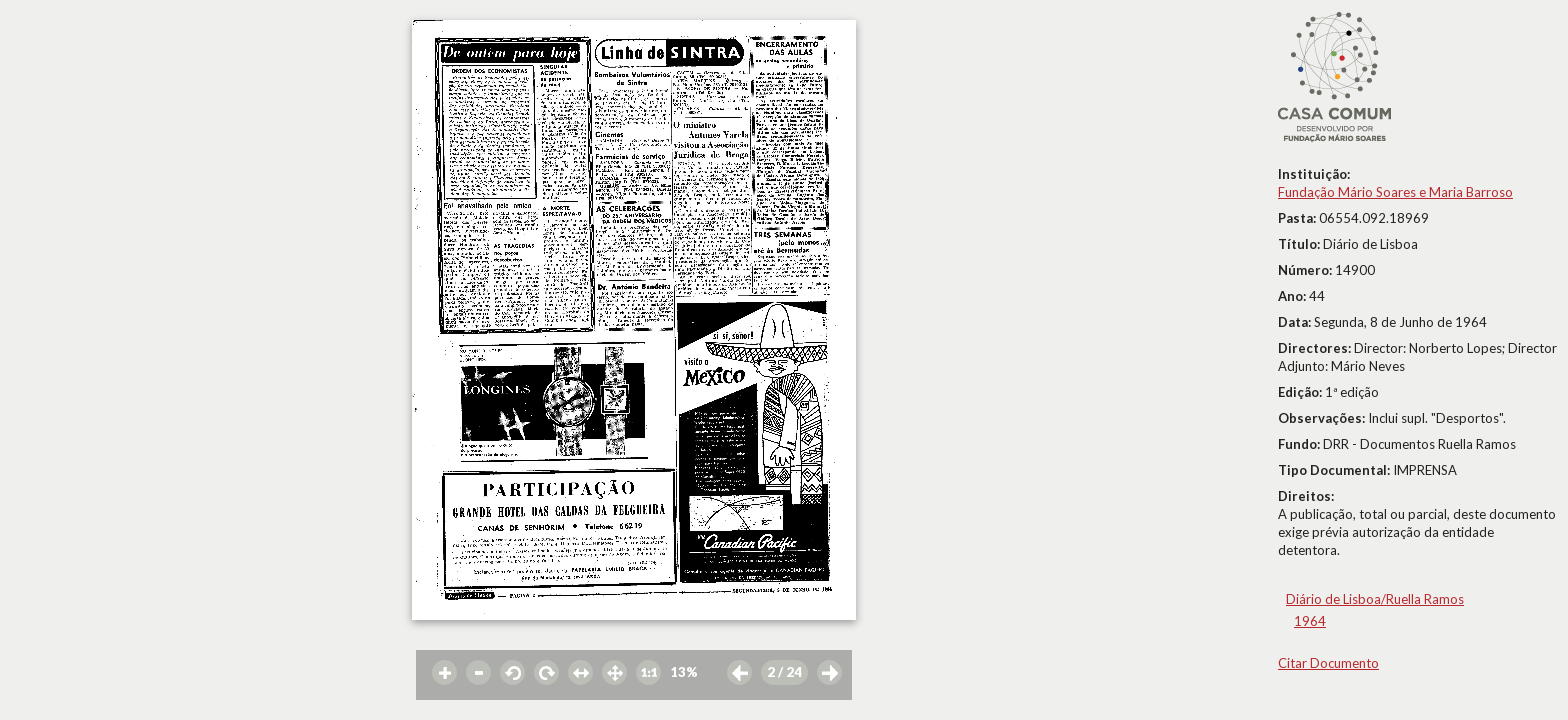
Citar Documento (1328, 663)
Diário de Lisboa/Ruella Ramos (1375, 599)
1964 (1310, 621)
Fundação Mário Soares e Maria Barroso (1395, 192)
